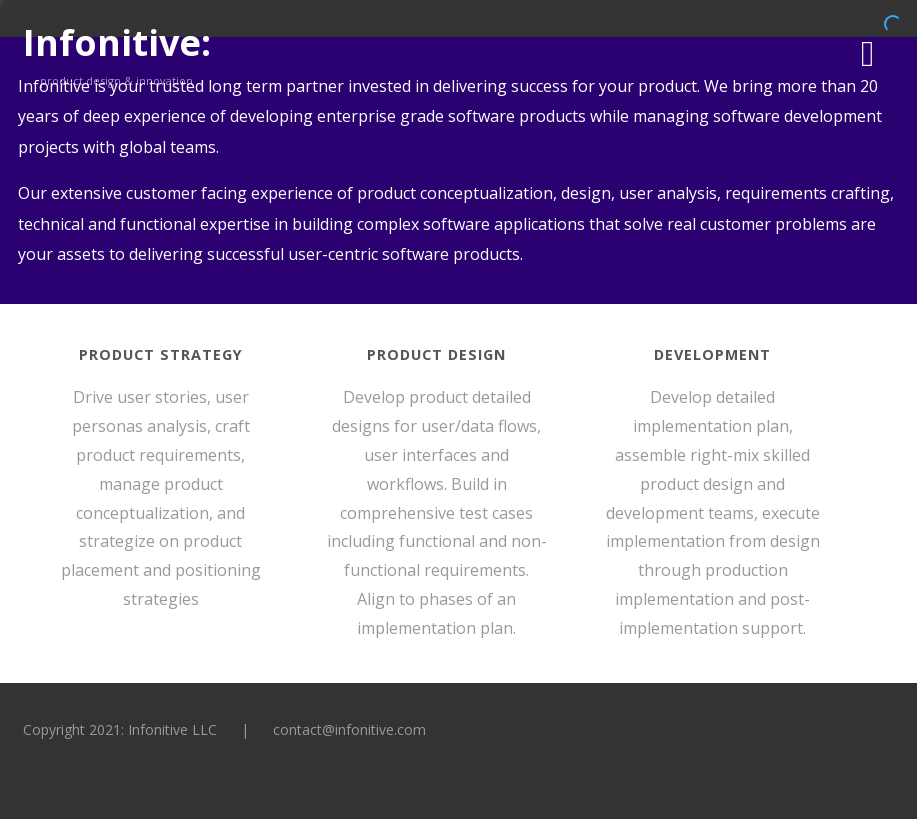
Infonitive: (117, 42)
